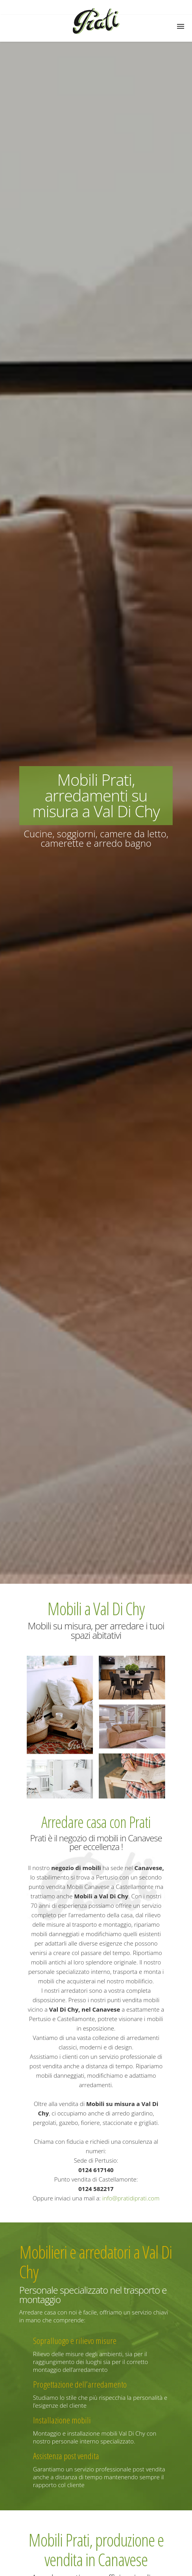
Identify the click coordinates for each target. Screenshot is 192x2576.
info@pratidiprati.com (131, 2198)
